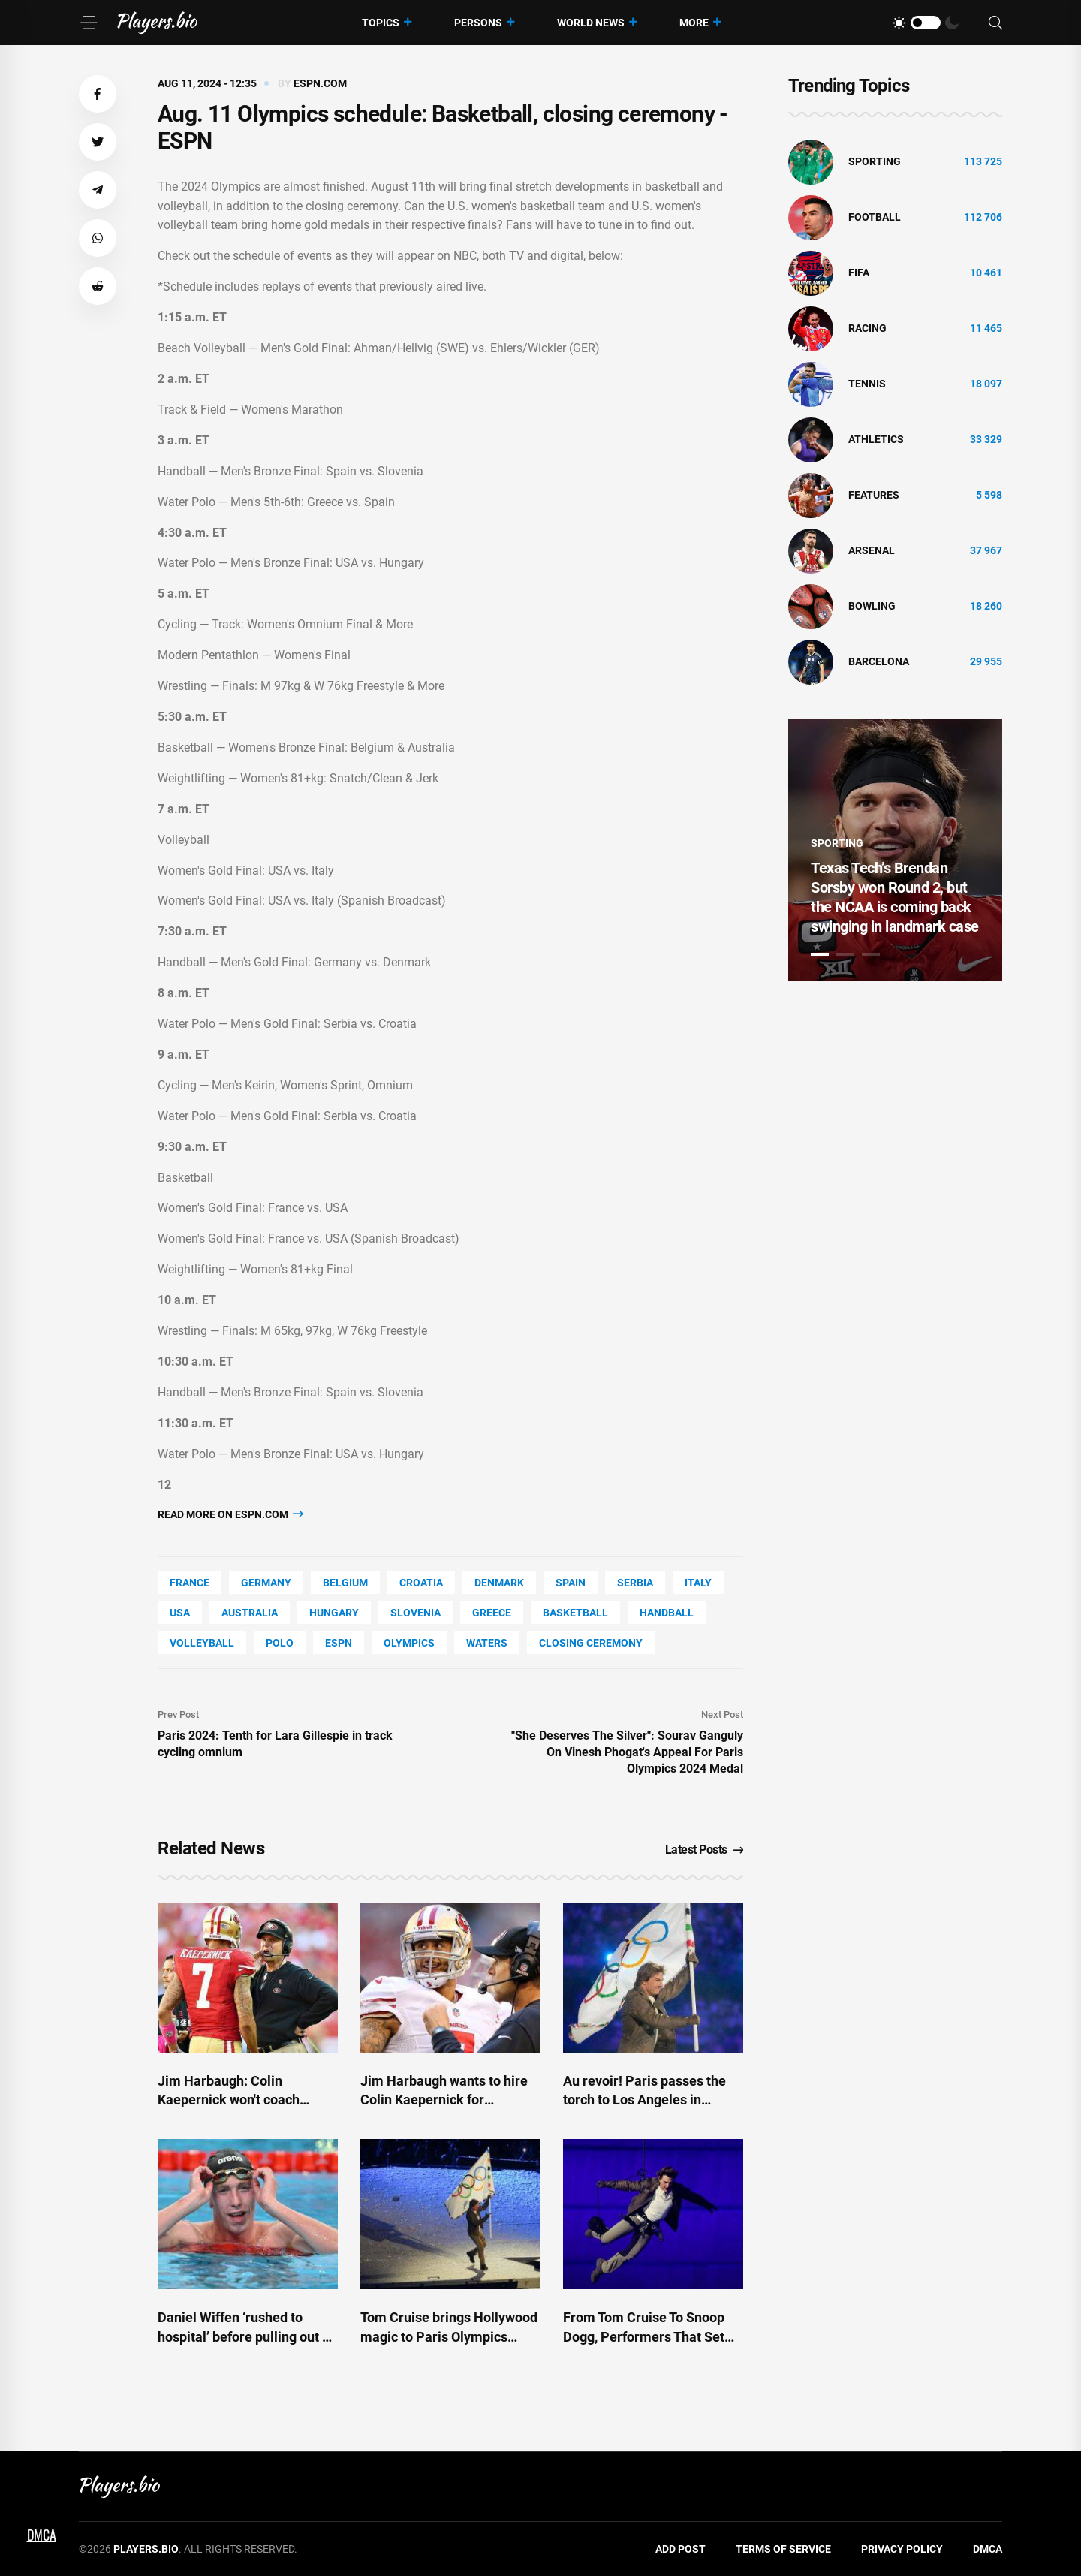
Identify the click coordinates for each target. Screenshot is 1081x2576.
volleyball (202, 1643)
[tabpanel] (895, 850)
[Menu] (88, 22)
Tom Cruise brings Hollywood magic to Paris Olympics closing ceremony (448, 2336)
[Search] (995, 23)
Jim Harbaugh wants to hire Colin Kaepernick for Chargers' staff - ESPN (444, 2099)
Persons (478, 23)
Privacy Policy (902, 2549)
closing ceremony (591, 1643)
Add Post (680, 2549)
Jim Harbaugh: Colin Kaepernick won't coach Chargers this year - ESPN (236, 2099)
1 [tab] (820, 954)
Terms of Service (783, 2549)
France (189, 1583)
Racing (867, 328)
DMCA (987, 2549)
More (694, 23)
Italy (698, 1583)
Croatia (421, 1583)
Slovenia (415, 1613)
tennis (867, 384)
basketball (575, 1613)
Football (874, 217)
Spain (571, 1583)
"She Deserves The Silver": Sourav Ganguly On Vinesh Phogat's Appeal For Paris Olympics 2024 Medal (627, 1752)
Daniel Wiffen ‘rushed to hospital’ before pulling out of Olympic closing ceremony (246, 2336)
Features (873, 495)
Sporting (874, 161)
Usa (180, 1613)
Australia (249, 1613)
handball (667, 1613)
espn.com (320, 83)
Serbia (635, 1583)
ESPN (338, 1643)
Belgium (345, 1583)
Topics (380, 23)
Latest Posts (704, 1849)
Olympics (409, 1643)
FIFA (858, 273)
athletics (876, 439)
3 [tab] (871, 954)
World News (591, 23)
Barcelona (878, 661)
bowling (872, 606)
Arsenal (871, 550)
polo (280, 1643)
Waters (486, 1643)
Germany (266, 1583)
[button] (97, 94)
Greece (491, 1613)
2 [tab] (845, 954)
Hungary (334, 1613)
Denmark (499, 1583)
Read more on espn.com (230, 1514)
